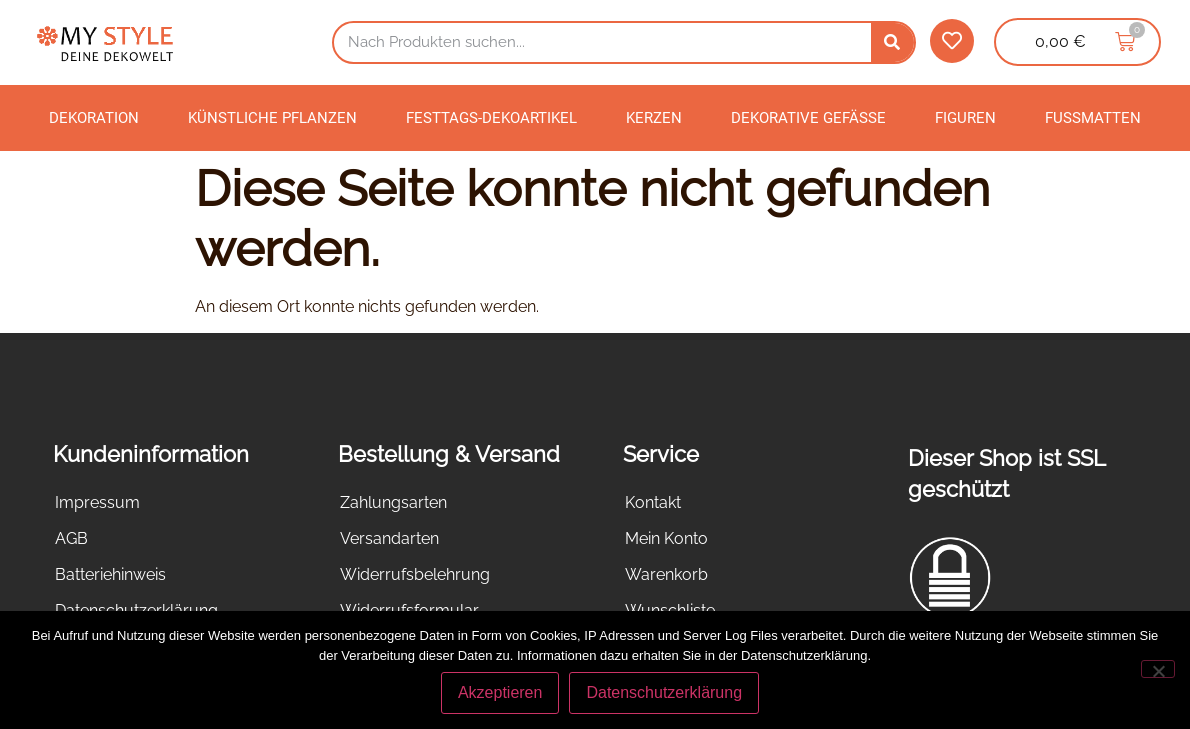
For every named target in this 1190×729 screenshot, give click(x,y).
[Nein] (1158, 669)
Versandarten (389, 538)
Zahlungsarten (393, 502)
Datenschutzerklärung (664, 692)
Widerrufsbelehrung (415, 574)
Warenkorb (666, 574)
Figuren (965, 118)
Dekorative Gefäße (808, 118)
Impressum (97, 502)
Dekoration (94, 118)
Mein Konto (666, 538)
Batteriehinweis (110, 574)
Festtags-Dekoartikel (491, 118)
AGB (71, 538)
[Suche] (892, 42)
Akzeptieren (500, 692)
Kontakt (653, 502)
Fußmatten (1093, 118)
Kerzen (654, 118)
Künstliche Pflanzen (272, 118)
